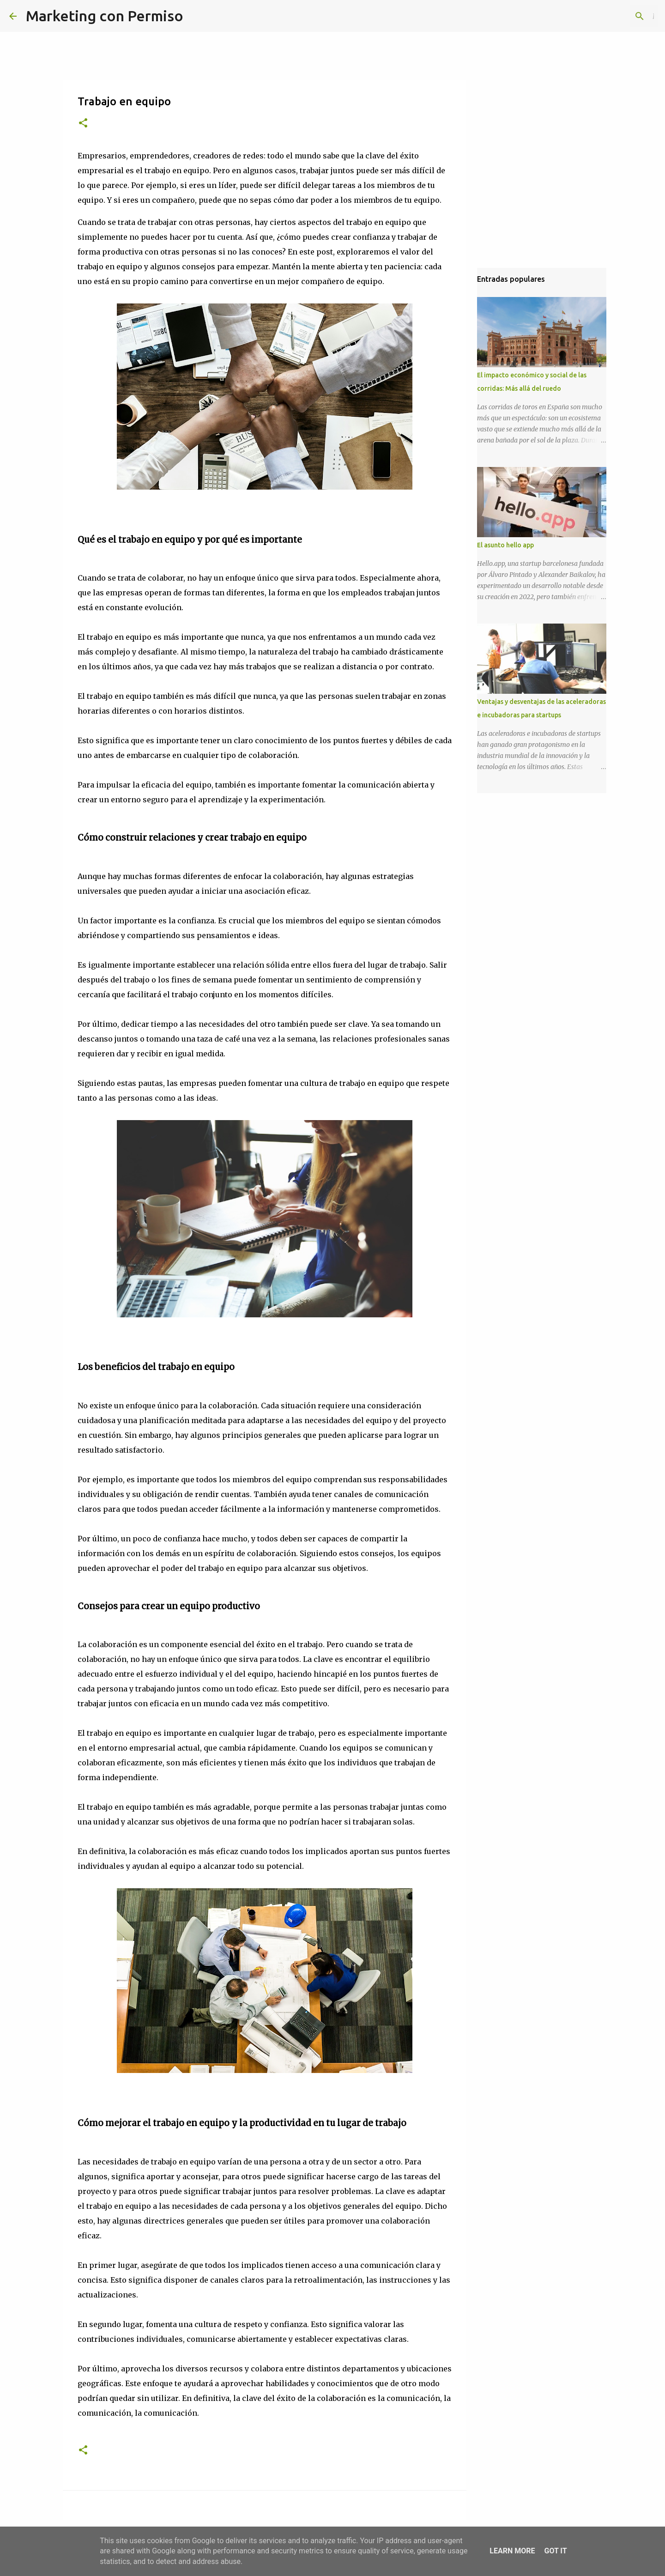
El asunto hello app (505, 545)
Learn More (512, 2550)
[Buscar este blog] (609, 16)
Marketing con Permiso (104, 15)
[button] (83, 123)
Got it (555, 2550)
